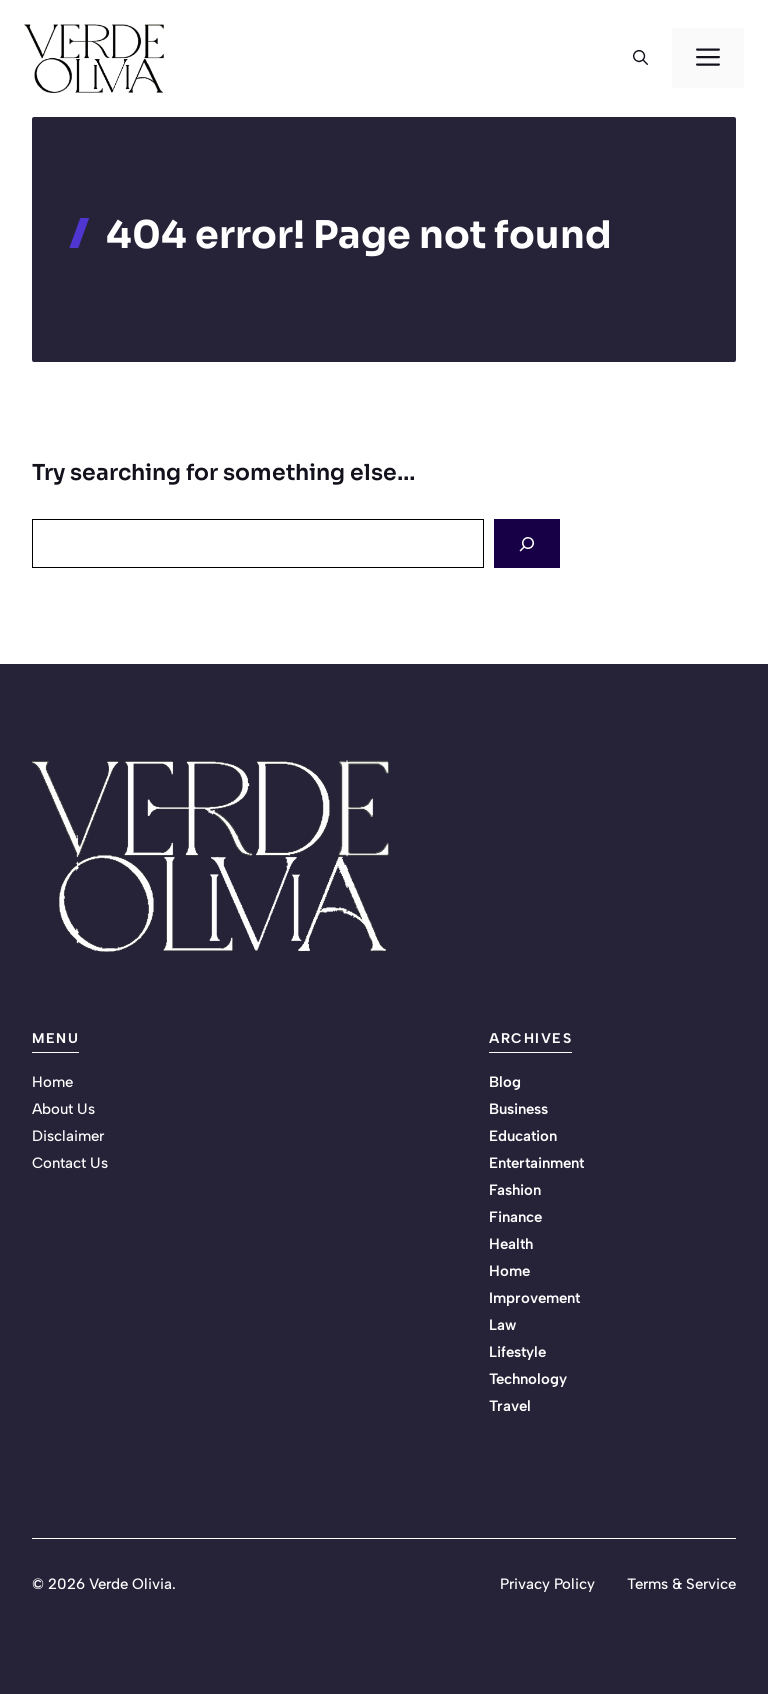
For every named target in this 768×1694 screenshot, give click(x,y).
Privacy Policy (547, 1584)
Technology (528, 1379)
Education (523, 1136)
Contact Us (70, 1163)
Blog (505, 1082)
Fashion (515, 1190)
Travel (510, 1406)
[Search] (527, 543)
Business (518, 1109)
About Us (63, 1109)
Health (511, 1244)
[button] (640, 58)
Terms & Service (681, 1584)
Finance (515, 1217)
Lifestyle (517, 1352)
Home (52, 1082)
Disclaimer (68, 1136)
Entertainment (536, 1163)
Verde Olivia (130, 1584)
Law (502, 1325)
